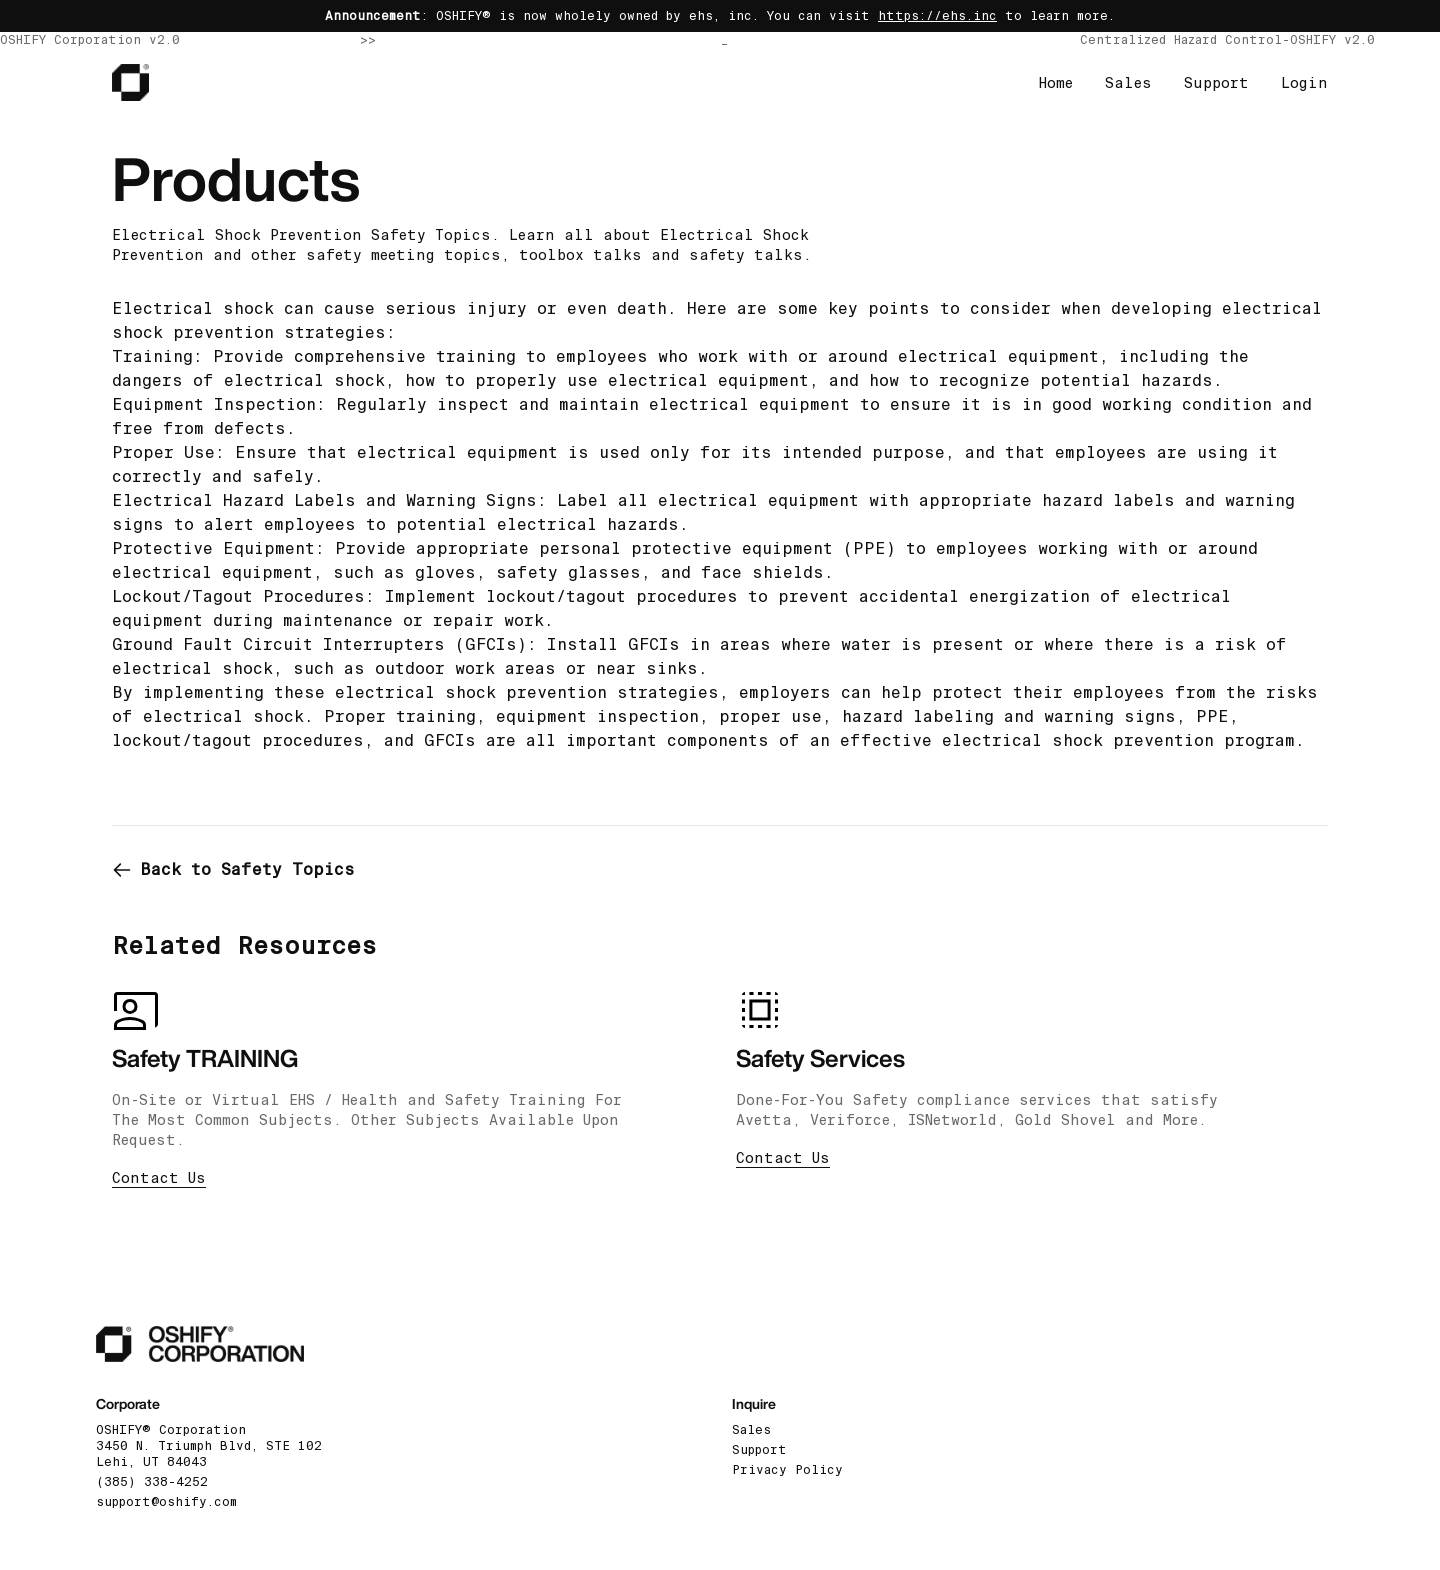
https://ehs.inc (937, 16)
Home (1056, 83)
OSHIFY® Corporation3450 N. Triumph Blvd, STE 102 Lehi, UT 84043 (209, 1446)
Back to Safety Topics (233, 869)
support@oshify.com (166, 1502)
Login (1304, 83)
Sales (1128, 83)
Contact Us (159, 1178)
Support (1216, 83)
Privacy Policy (787, 1470)
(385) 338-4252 (152, 1482)
